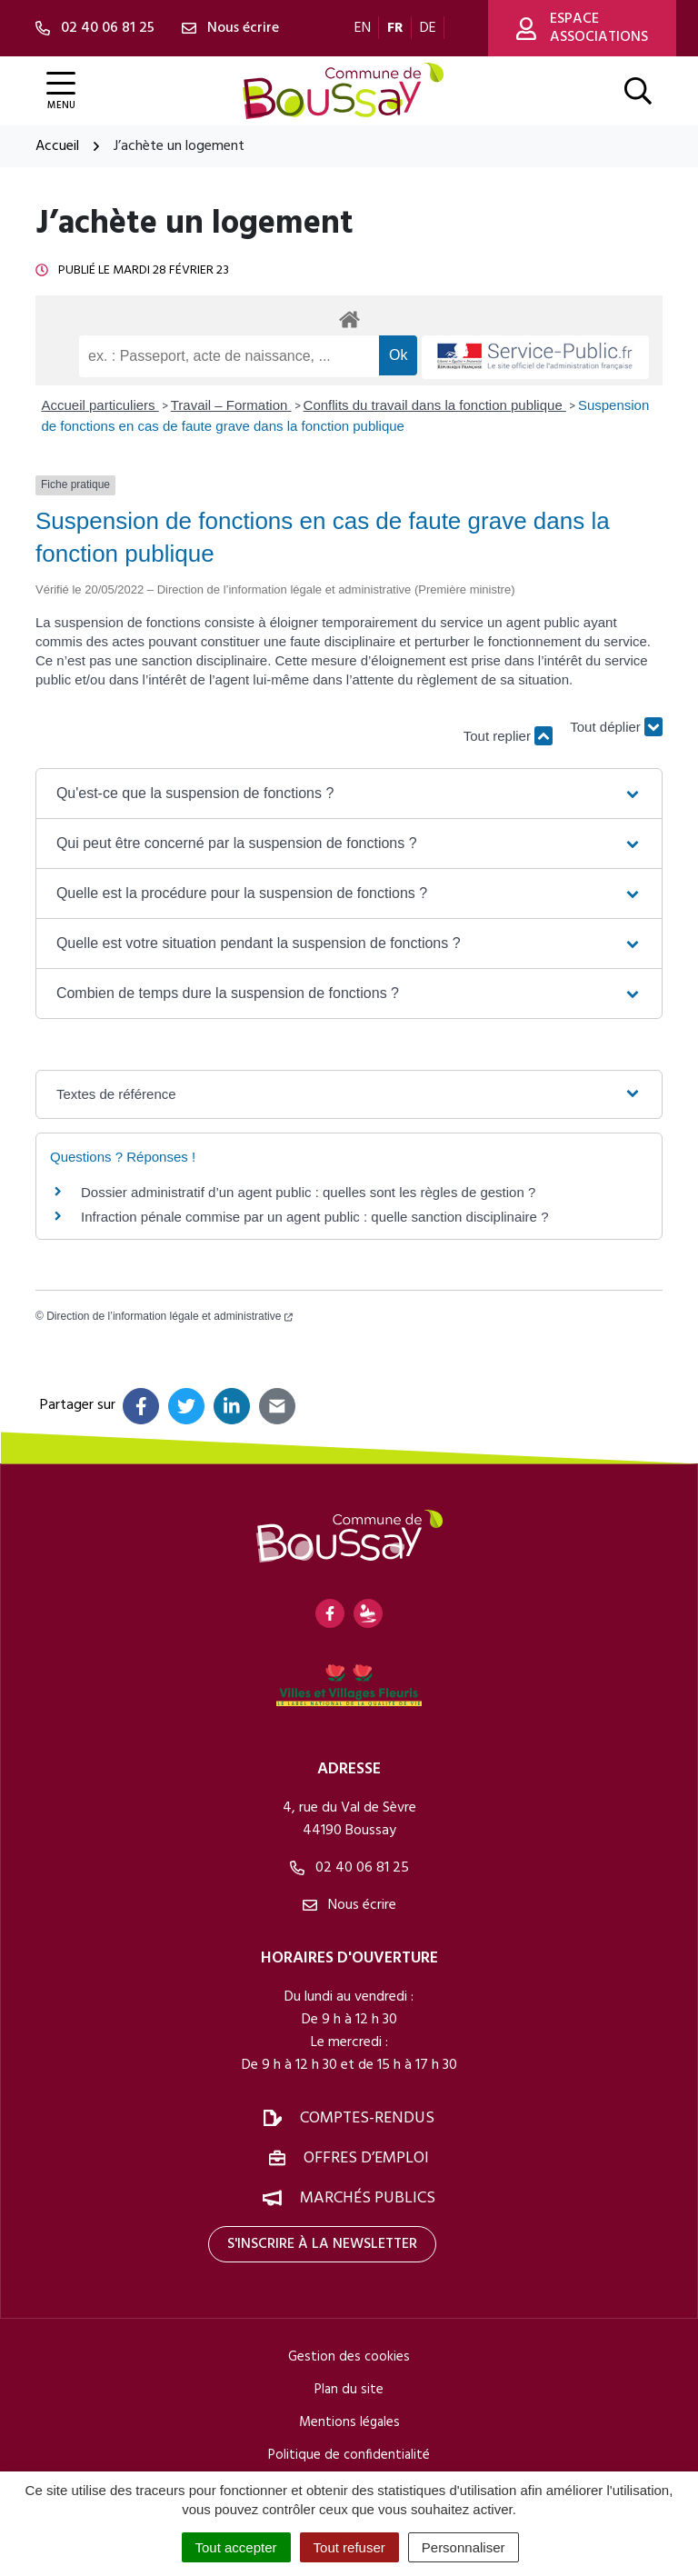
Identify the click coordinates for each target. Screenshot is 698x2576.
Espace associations (582, 28)
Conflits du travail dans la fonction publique (435, 405)
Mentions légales (349, 2422)
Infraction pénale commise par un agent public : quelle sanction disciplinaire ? (314, 1216)
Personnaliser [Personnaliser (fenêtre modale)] (463, 2547)
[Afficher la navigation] (60, 91)
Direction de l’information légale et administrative (169, 1316)
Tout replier (508, 735)
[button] (349, 793)
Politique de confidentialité (349, 2455)
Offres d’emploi (366, 2158)
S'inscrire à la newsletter (322, 2244)
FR (395, 28)
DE (428, 28)
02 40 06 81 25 (349, 1868)
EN (362, 28)
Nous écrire (349, 1905)
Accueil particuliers (100, 405)
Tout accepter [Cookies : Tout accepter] (236, 2547)
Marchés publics (367, 2198)
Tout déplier (616, 726)
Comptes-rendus (367, 2118)
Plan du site (349, 2390)
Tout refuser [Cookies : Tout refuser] (349, 2547)
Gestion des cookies (349, 2357)
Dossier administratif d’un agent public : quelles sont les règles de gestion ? (308, 1192)
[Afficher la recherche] (638, 91)
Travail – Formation (231, 405)
